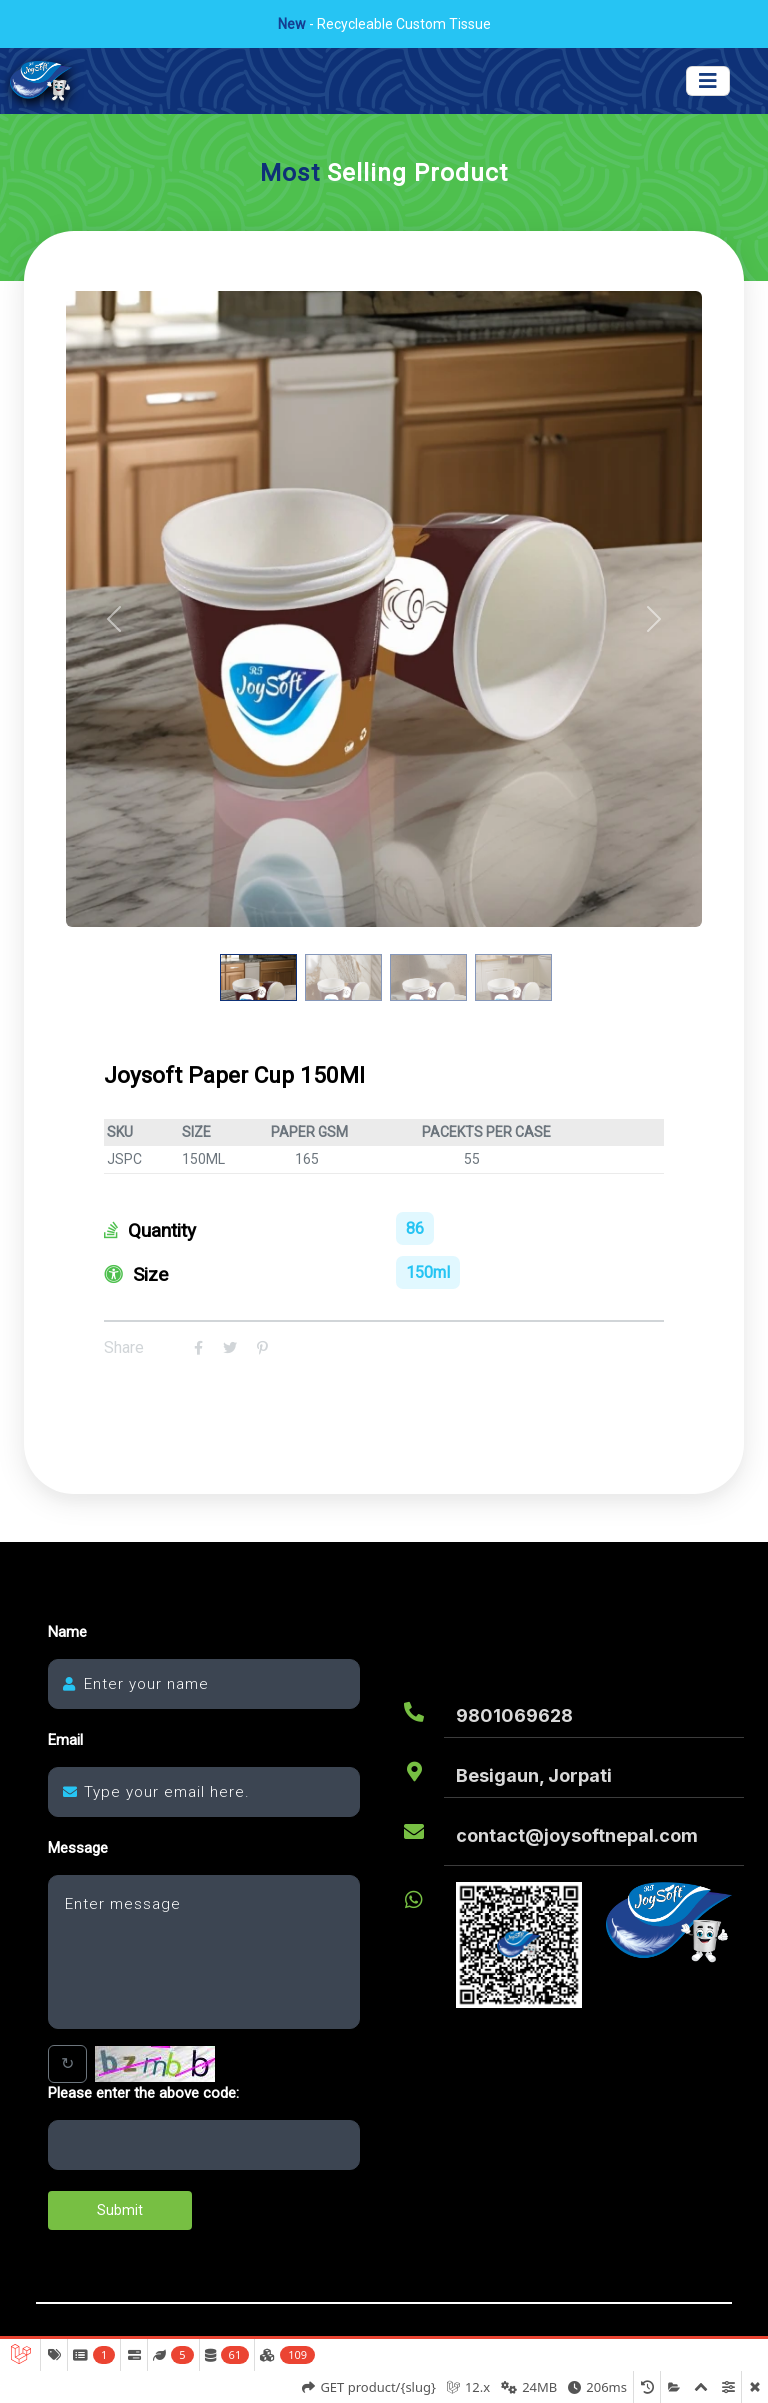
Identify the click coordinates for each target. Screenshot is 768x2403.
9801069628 (514, 1715)
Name (67, 1632)
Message (78, 1848)
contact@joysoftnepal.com (577, 1835)
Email (65, 1740)
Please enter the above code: (143, 2093)
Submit (120, 2210)
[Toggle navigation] (708, 81)
